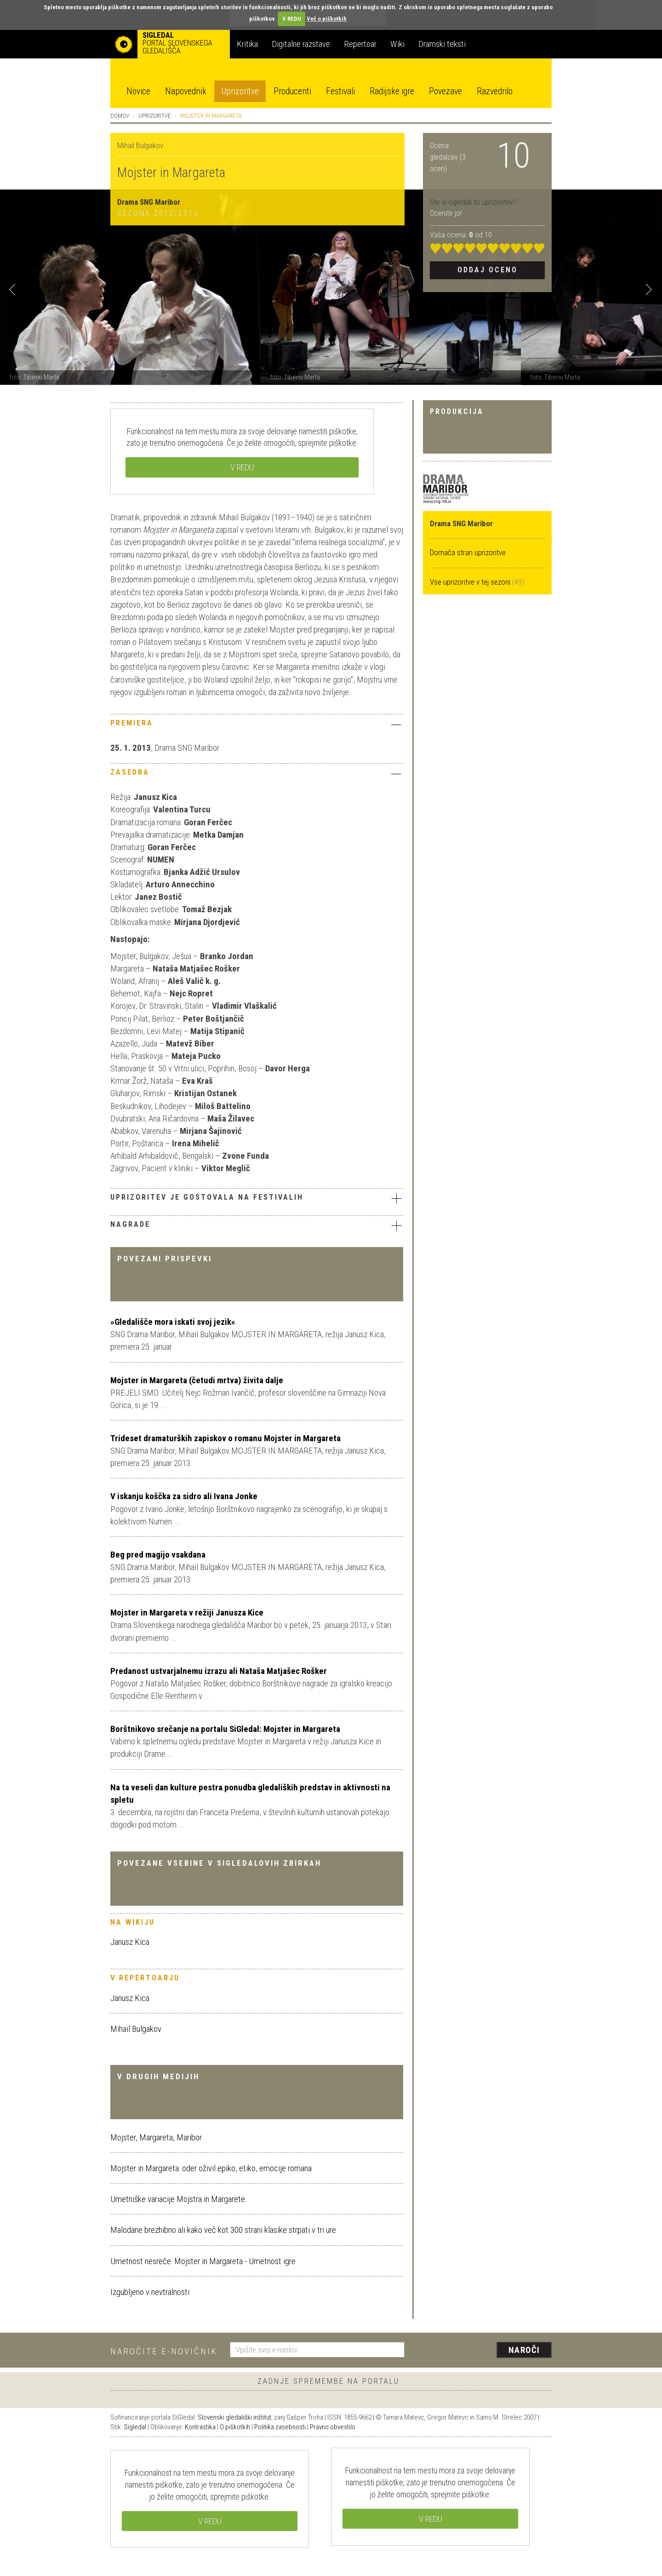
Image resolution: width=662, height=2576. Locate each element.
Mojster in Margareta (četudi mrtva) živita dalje (196, 1380)
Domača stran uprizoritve (468, 552)
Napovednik (185, 91)
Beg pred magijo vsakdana (157, 1554)
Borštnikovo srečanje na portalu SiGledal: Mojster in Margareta (225, 1729)
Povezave (445, 91)
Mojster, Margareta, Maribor (156, 2137)
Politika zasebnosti (280, 2427)
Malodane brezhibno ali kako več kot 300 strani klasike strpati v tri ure (223, 2230)
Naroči (524, 2350)
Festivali (340, 91)
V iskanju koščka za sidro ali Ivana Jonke (183, 1496)
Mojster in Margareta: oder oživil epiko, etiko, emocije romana (211, 2168)
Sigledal (135, 2427)
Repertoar (360, 44)
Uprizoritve (240, 91)
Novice (138, 91)
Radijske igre (392, 91)
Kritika (247, 44)
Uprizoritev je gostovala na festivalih (256, 1198)
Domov (119, 115)
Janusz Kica (129, 1942)
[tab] (256, 725)
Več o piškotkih (327, 18)
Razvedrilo (495, 91)
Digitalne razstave (301, 44)
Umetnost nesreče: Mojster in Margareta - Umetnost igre (203, 2261)
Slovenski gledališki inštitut (234, 2417)
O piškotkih (235, 2427)
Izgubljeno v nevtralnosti (149, 2292)
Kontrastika (200, 2427)
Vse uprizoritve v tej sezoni (471, 581)
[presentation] (484, 2351)
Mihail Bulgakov (135, 2029)
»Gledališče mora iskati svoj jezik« (172, 1322)
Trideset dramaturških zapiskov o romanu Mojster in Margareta (225, 1438)
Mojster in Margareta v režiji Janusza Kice (186, 1612)
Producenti (292, 91)
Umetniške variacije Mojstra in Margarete (177, 2199)
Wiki (397, 44)
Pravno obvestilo (332, 2427)
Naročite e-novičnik (163, 2351)
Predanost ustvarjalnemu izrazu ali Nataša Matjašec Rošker (218, 1671)
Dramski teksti (442, 44)
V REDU (291, 18)
